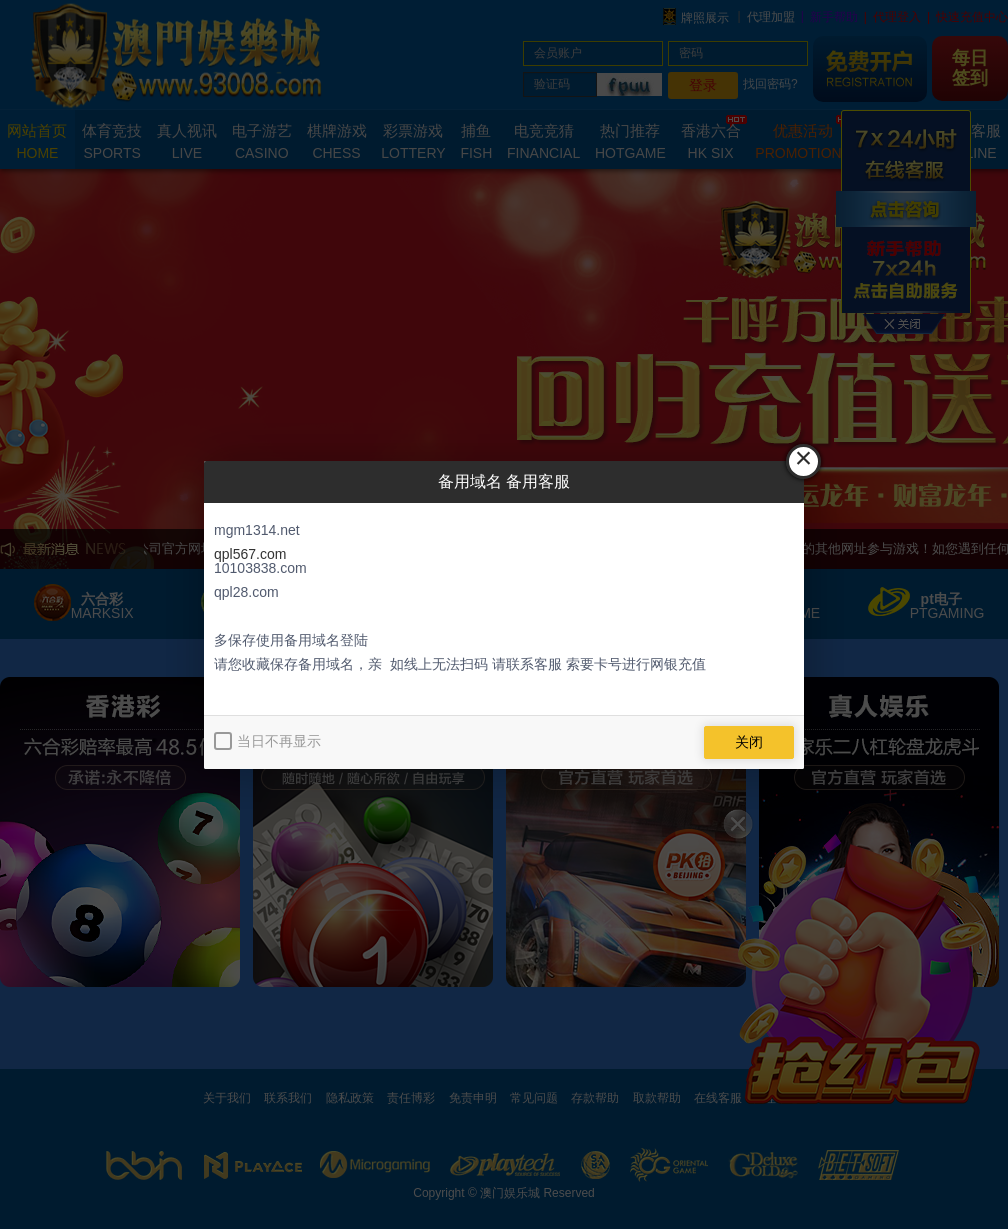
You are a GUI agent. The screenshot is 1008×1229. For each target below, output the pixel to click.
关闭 (749, 742)
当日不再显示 (279, 741)
